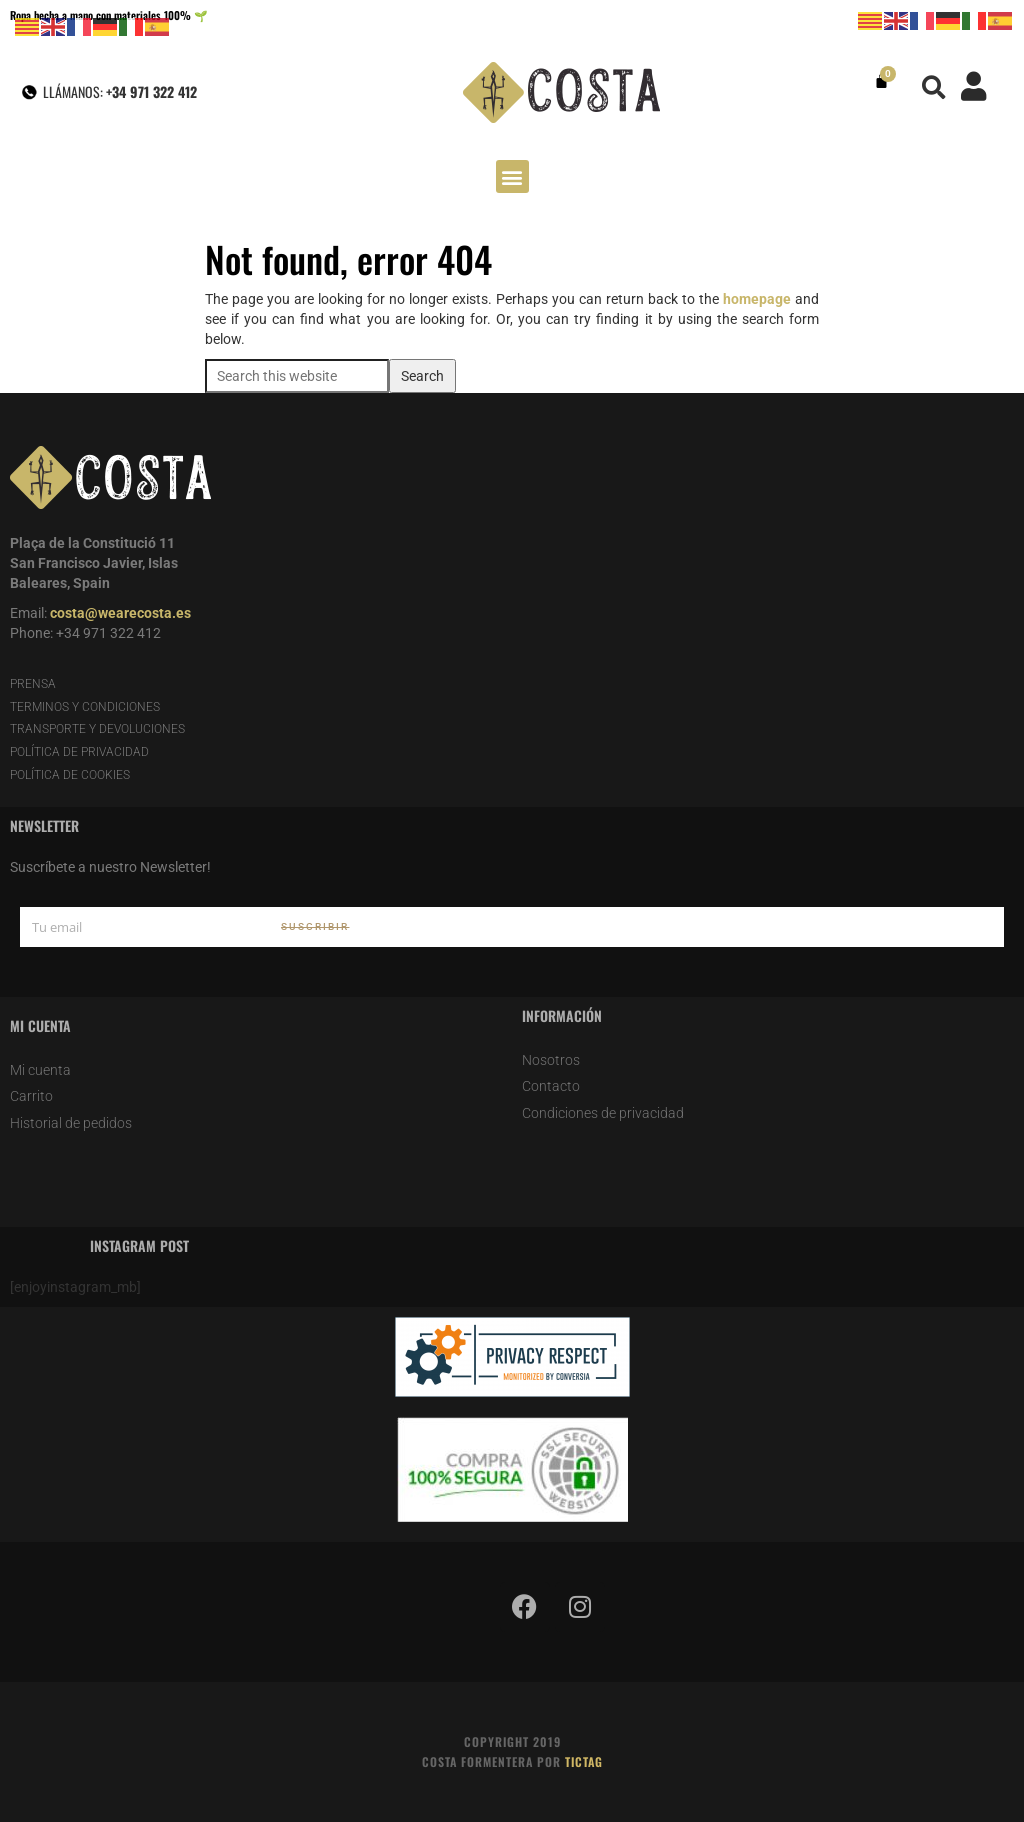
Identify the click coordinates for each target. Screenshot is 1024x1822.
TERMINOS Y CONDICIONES (85, 707)
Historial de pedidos (71, 1123)
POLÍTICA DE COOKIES (70, 775)
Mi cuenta (40, 1070)
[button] (934, 87)
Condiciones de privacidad (603, 1113)
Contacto (551, 1086)
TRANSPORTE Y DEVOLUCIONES (97, 729)
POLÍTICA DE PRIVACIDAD (79, 752)
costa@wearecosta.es (120, 613)
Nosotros (551, 1060)
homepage (757, 299)
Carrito (31, 1096)
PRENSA (33, 684)
